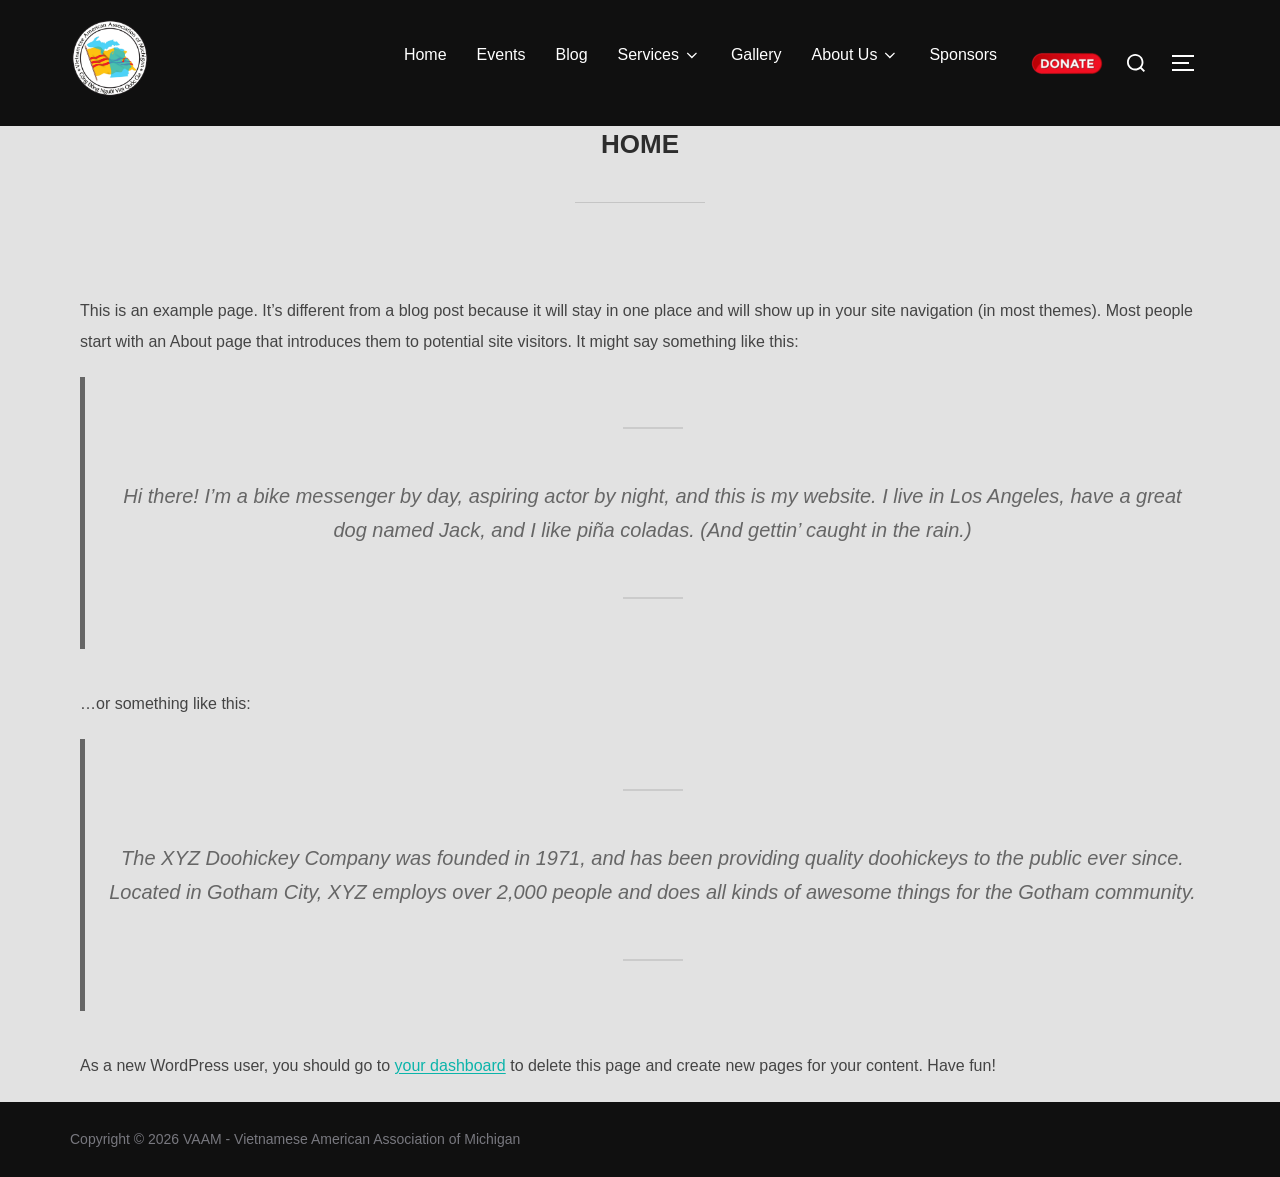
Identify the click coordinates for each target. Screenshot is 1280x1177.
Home (425, 54)
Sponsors (963, 54)
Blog (572, 54)
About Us (856, 55)
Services (659, 55)
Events (501, 54)
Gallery (756, 54)
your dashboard (450, 1065)
